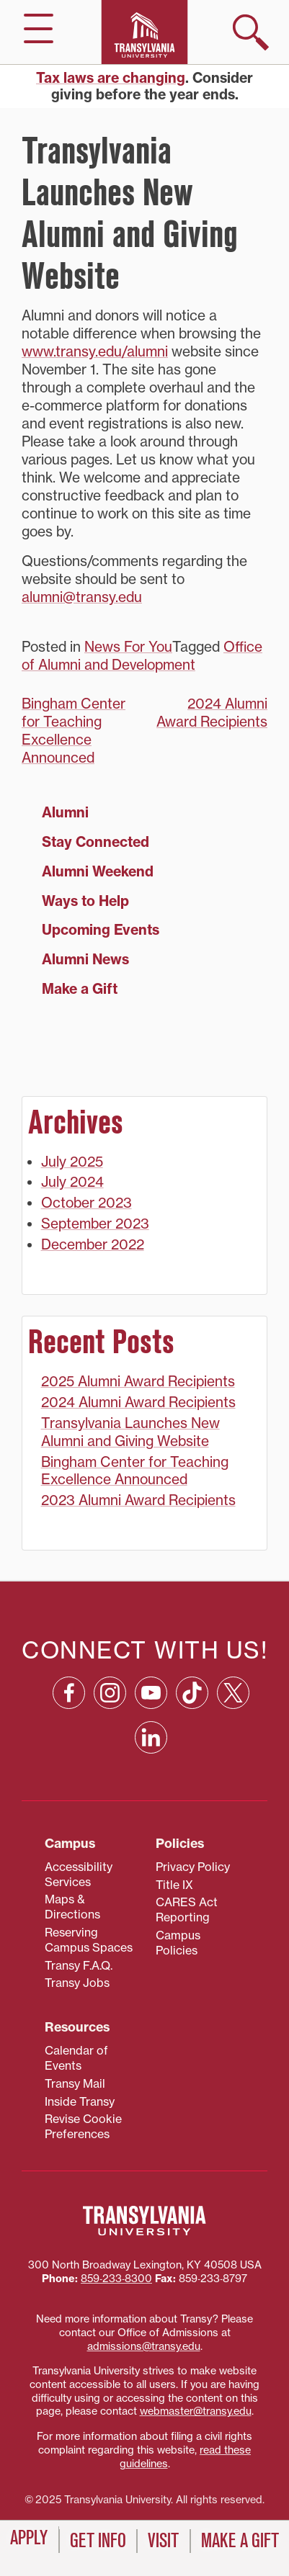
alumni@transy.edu (82, 597)
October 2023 (86, 1202)
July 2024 (72, 1181)
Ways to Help (85, 901)
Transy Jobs (77, 1982)
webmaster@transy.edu (196, 2411)
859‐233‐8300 (116, 2278)
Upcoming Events (100, 929)
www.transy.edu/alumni (95, 351)
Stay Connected (95, 842)
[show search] (251, 32)
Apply (29, 2538)
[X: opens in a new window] (233, 1693)
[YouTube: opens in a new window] (151, 1693)
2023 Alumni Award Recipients (138, 1500)
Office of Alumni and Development (142, 655)
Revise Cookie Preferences (83, 2126)
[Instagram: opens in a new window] (110, 1693)
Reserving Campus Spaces (89, 1940)
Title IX (174, 1884)
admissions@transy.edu (143, 2346)
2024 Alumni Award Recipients (211, 712)
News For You (128, 646)
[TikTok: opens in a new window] (192, 1693)
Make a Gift (79, 988)
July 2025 (72, 1161)
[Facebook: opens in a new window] (69, 1693)
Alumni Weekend (98, 871)
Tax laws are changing (110, 77)
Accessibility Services (78, 1874)
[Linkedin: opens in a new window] (151, 1737)
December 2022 (92, 1244)
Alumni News (85, 959)
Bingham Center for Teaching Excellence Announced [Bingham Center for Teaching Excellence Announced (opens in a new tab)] (73, 730)
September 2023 (95, 1223)
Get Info (98, 2541)
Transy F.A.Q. (78, 1965)
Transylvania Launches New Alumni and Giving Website (130, 1432)
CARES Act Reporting (187, 1909)
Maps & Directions (72, 1906)
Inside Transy (80, 2101)
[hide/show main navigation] (38, 28)
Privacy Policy (193, 1866)
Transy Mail (75, 2083)
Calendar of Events (76, 2058)
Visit (163, 2541)
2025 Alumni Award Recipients (138, 1381)
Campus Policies (178, 1942)
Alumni (65, 812)
